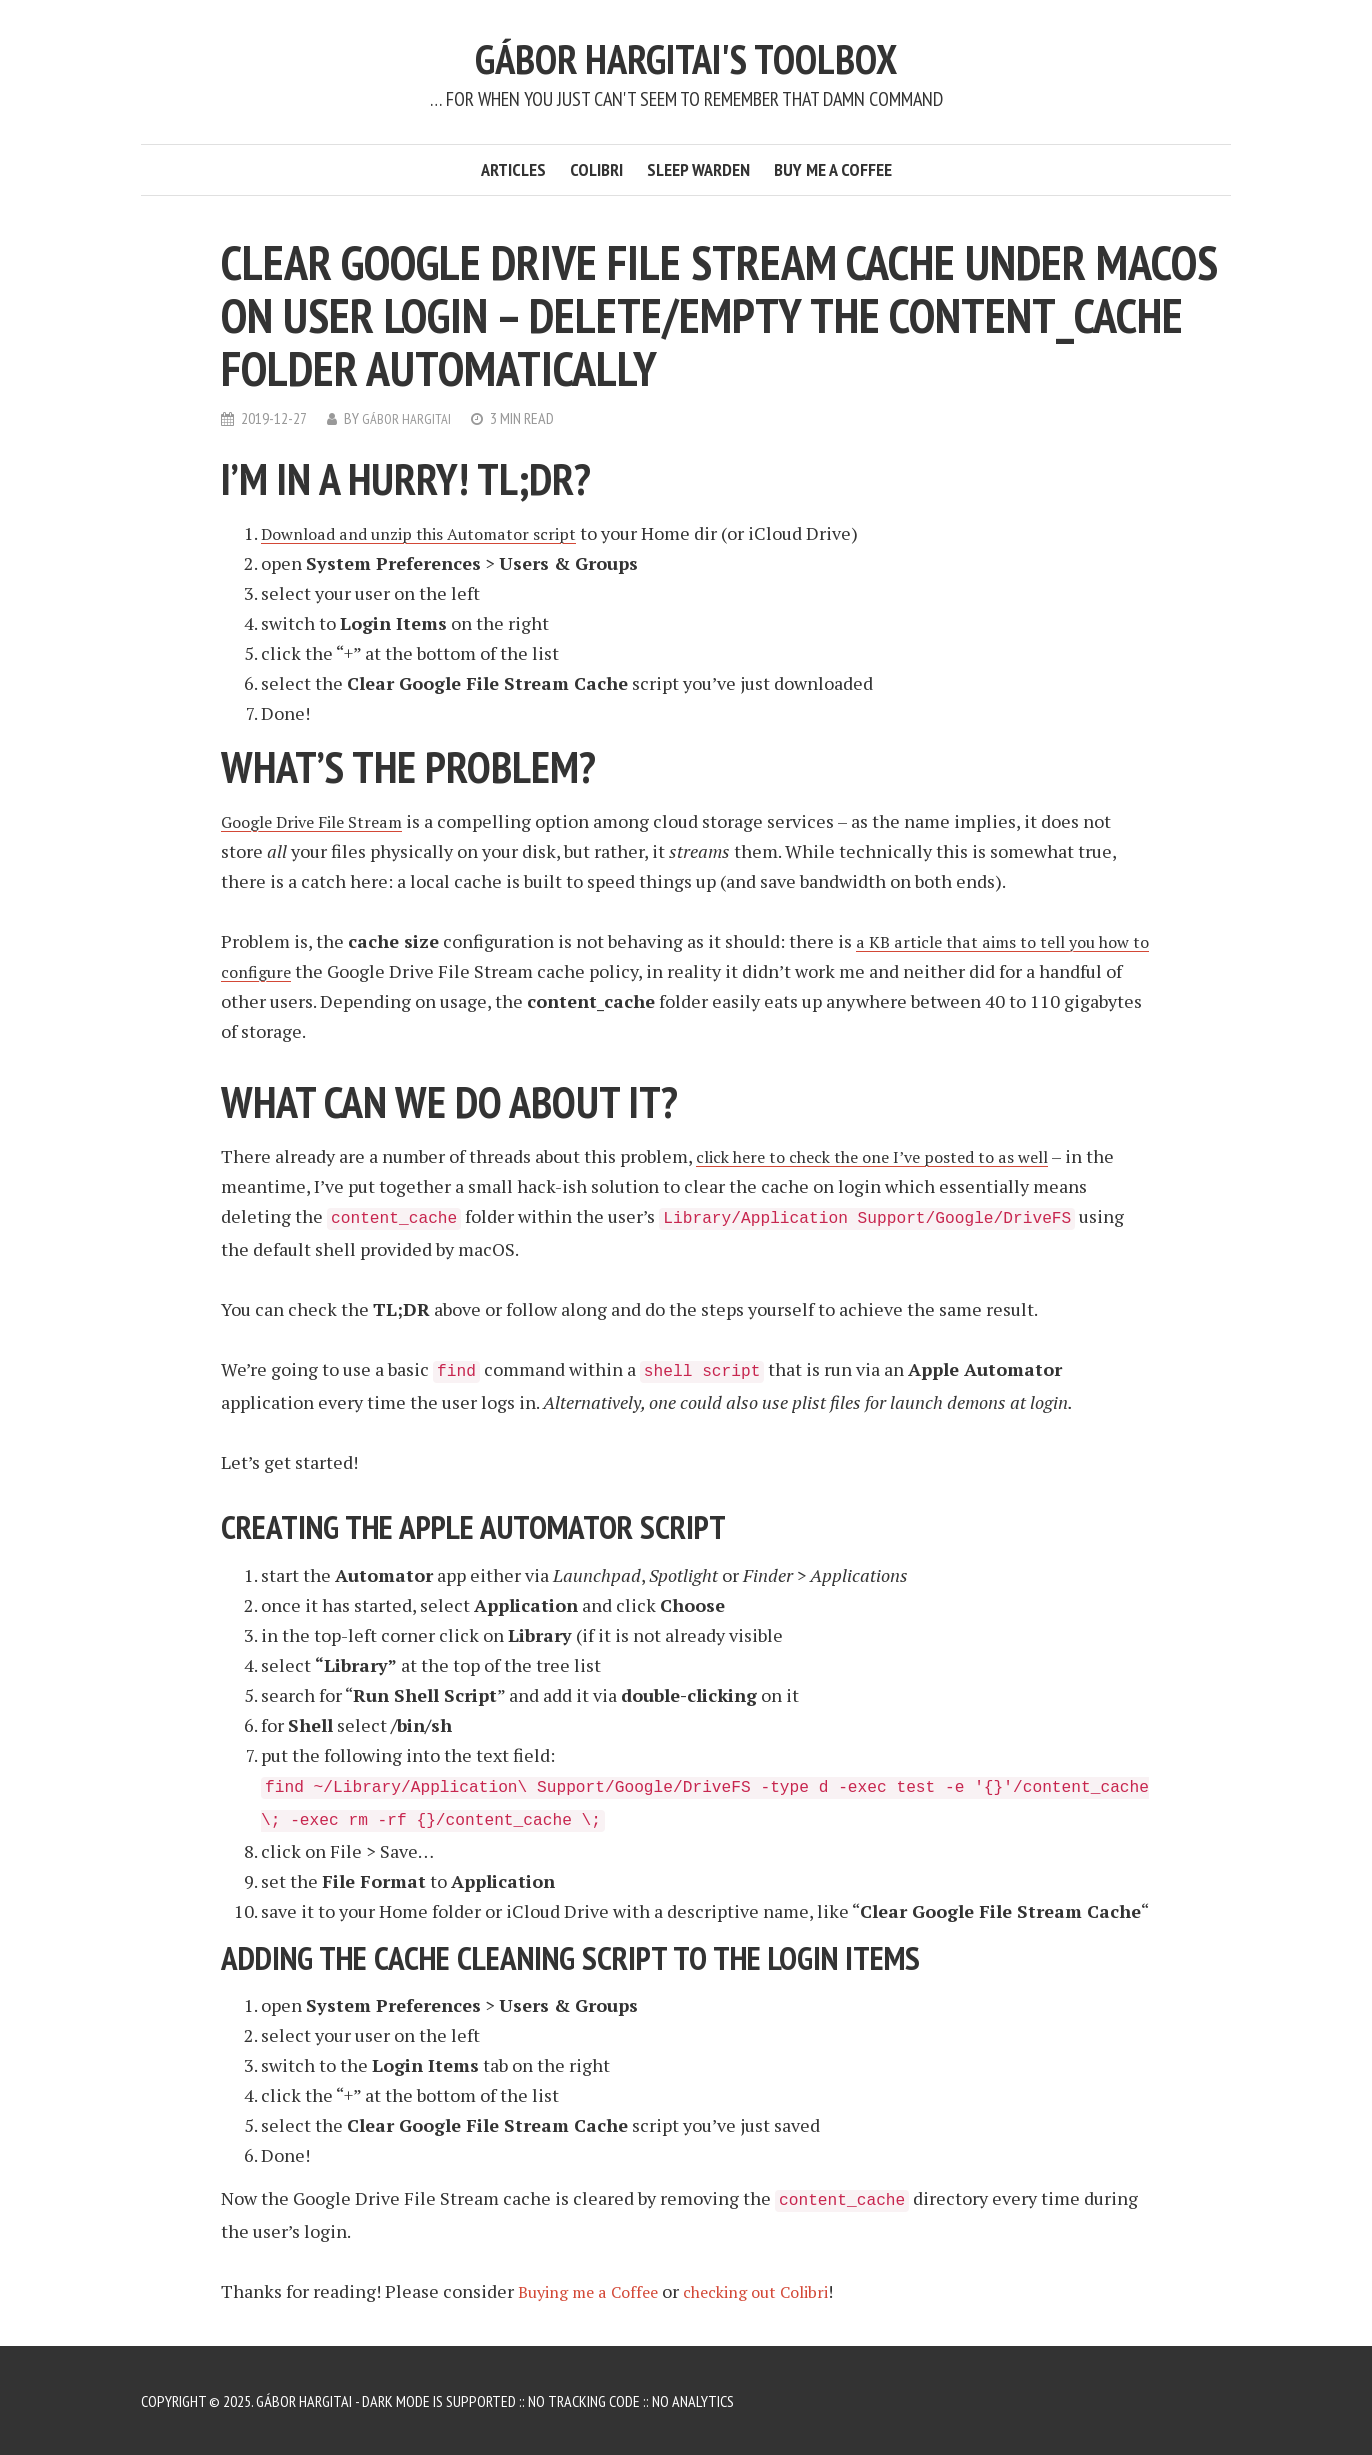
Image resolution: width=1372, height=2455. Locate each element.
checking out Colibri (784, 2290)
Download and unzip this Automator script (433, 532)
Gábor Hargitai (410, 418)
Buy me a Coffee (833, 169)
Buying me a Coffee (597, 2290)
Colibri (596, 169)
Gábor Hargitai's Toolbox (686, 57)
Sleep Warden (698, 169)
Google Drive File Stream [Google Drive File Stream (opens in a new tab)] (324, 820)
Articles (513, 169)
